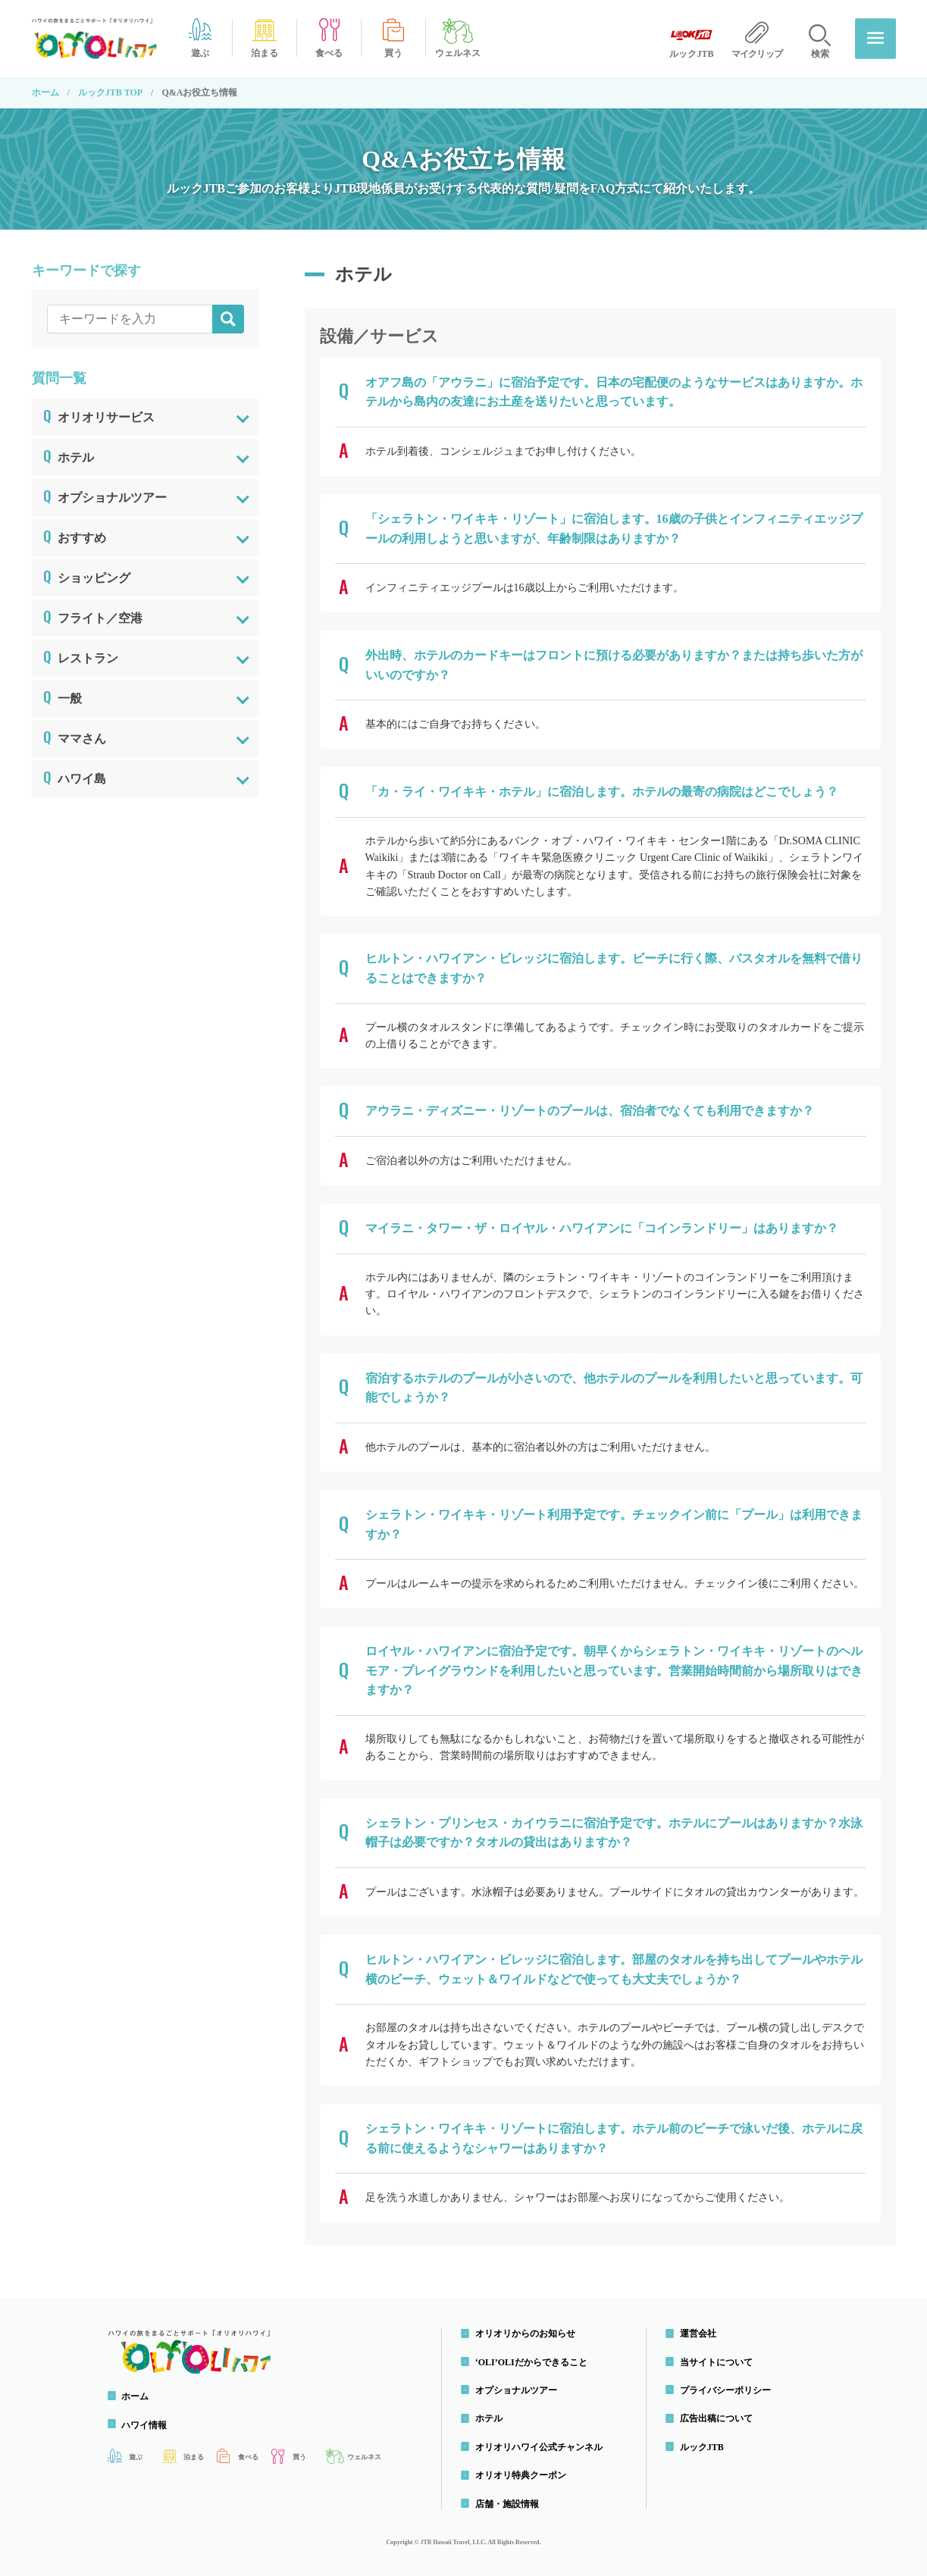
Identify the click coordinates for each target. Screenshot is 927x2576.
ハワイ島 (74, 776)
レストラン (80, 655)
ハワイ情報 (145, 2425)
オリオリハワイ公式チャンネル (539, 2447)
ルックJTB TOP (110, 92)
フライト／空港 (92, 615)
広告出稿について (717, 2419)
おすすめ (74, 535)
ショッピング (86, 575)
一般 (62, 695)
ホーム (45, 92)
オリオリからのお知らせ (526, 2333)
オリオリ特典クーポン (521, 2475)
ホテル (68, 454)
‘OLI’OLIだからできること (532, 2362)
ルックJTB (703, 2447)
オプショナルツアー (105, 494)
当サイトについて (717, 2362)
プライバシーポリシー (726, 2390)
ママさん (74, 736)
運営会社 (699, 2333)
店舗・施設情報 (508, 2504)
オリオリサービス (99, 414)
